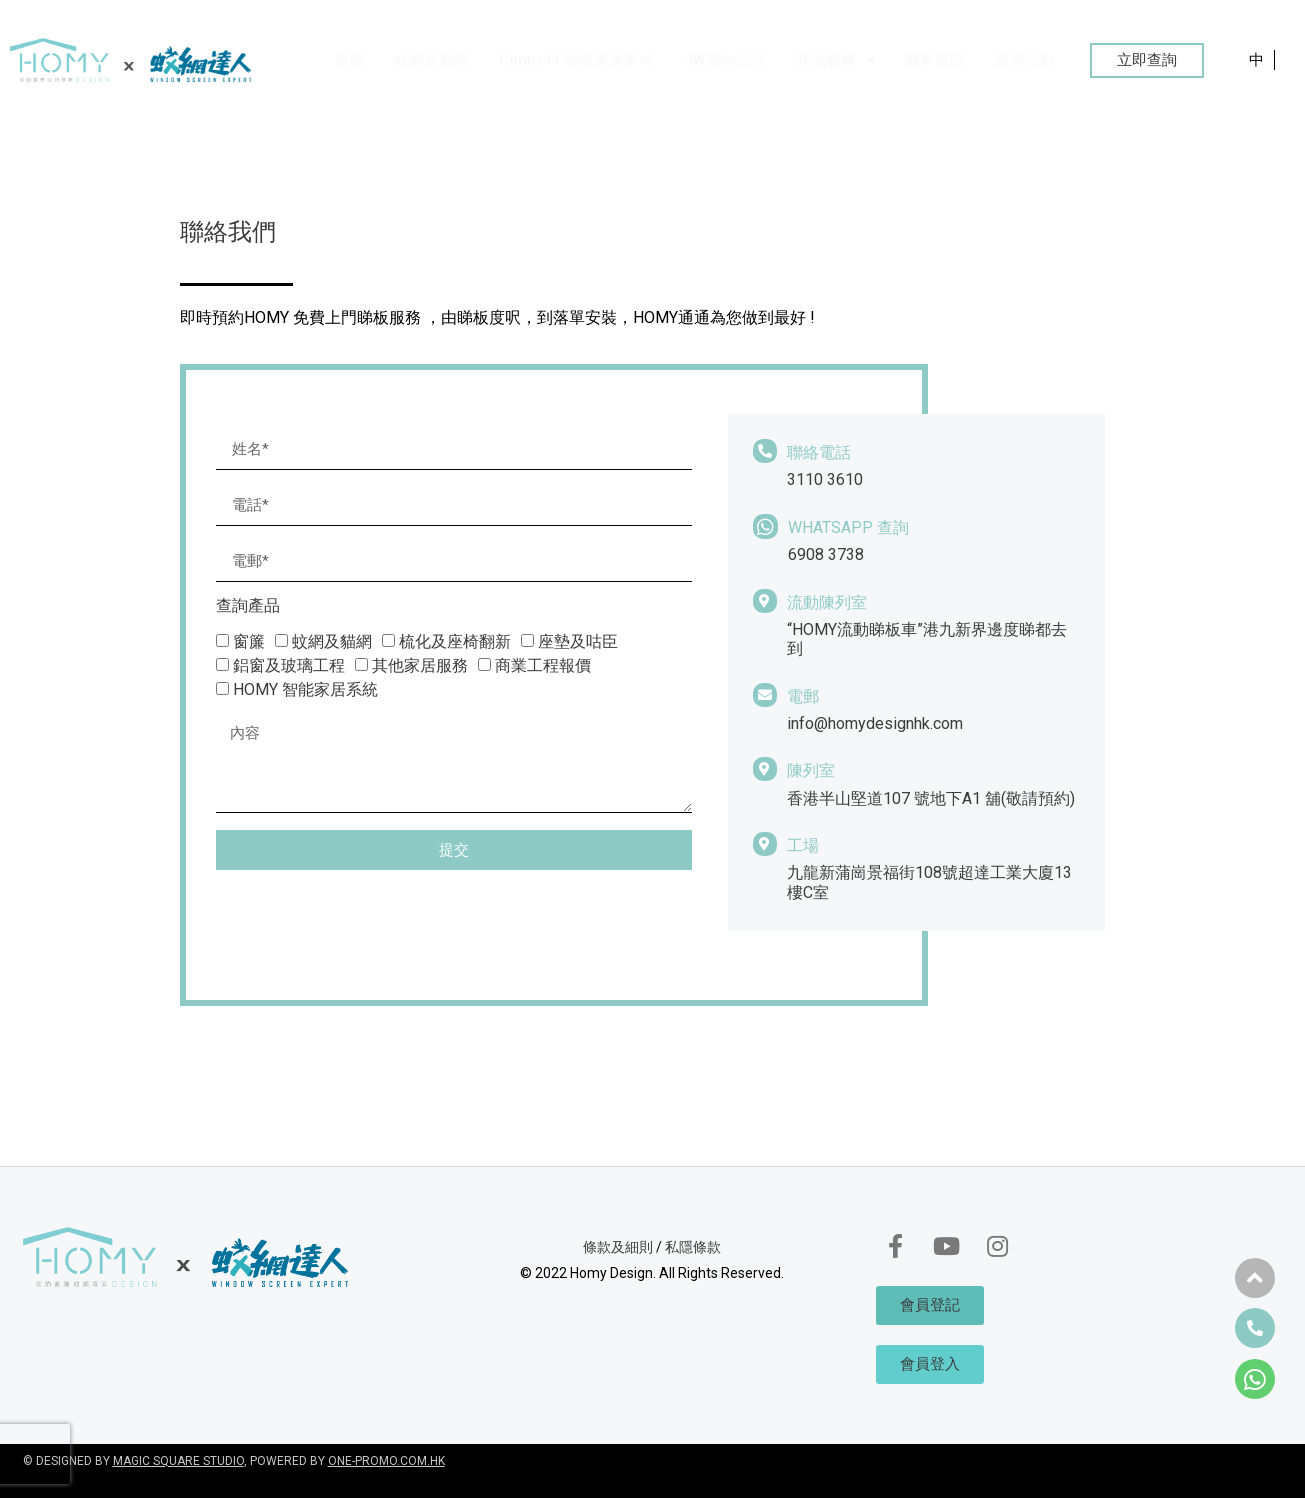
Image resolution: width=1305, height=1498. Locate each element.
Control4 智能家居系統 (576, 60)
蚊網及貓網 (431, 60)
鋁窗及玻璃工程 (289, 665)
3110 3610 (825, 479)
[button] (1146, 60)
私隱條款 (693, 1247)
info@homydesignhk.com (875, 723)
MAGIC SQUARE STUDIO (178, 1461)
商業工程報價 (543, 665)
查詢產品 (248, 606)
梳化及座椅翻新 (455, 641)
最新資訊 (935, 60)
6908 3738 (826, 554)
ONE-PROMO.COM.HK (386, 1461)
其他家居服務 (420, 665)
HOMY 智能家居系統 (305, 689)
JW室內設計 (725, 60)
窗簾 (349, 60)
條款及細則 (618, 1247)
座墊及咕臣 (578, 641)
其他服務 (835, 60)
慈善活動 (1025, 60)
